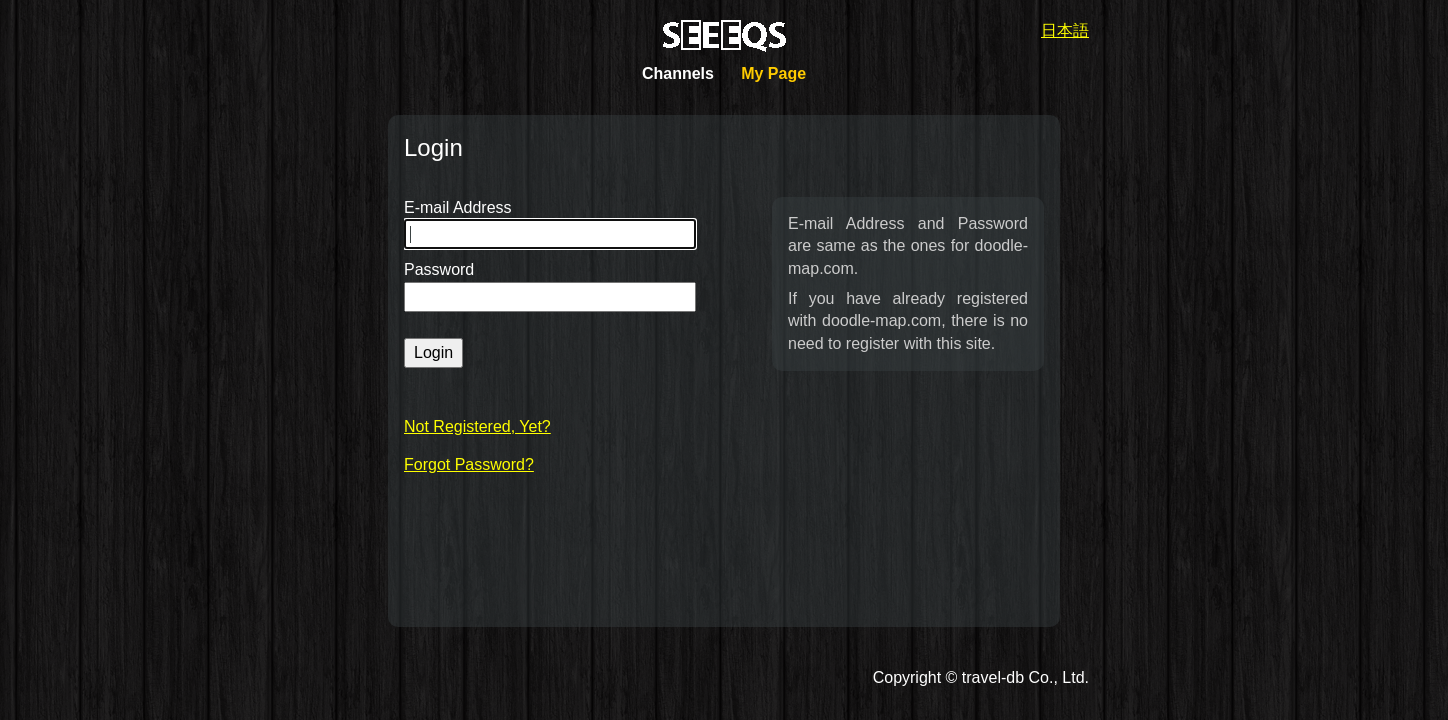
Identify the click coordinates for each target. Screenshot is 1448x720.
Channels (678, 73)
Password (439, 269)
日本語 (1065, 30)
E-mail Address (458, 207)
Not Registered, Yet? (477, 426)
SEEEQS (724, 36)
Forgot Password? (469, 464)
